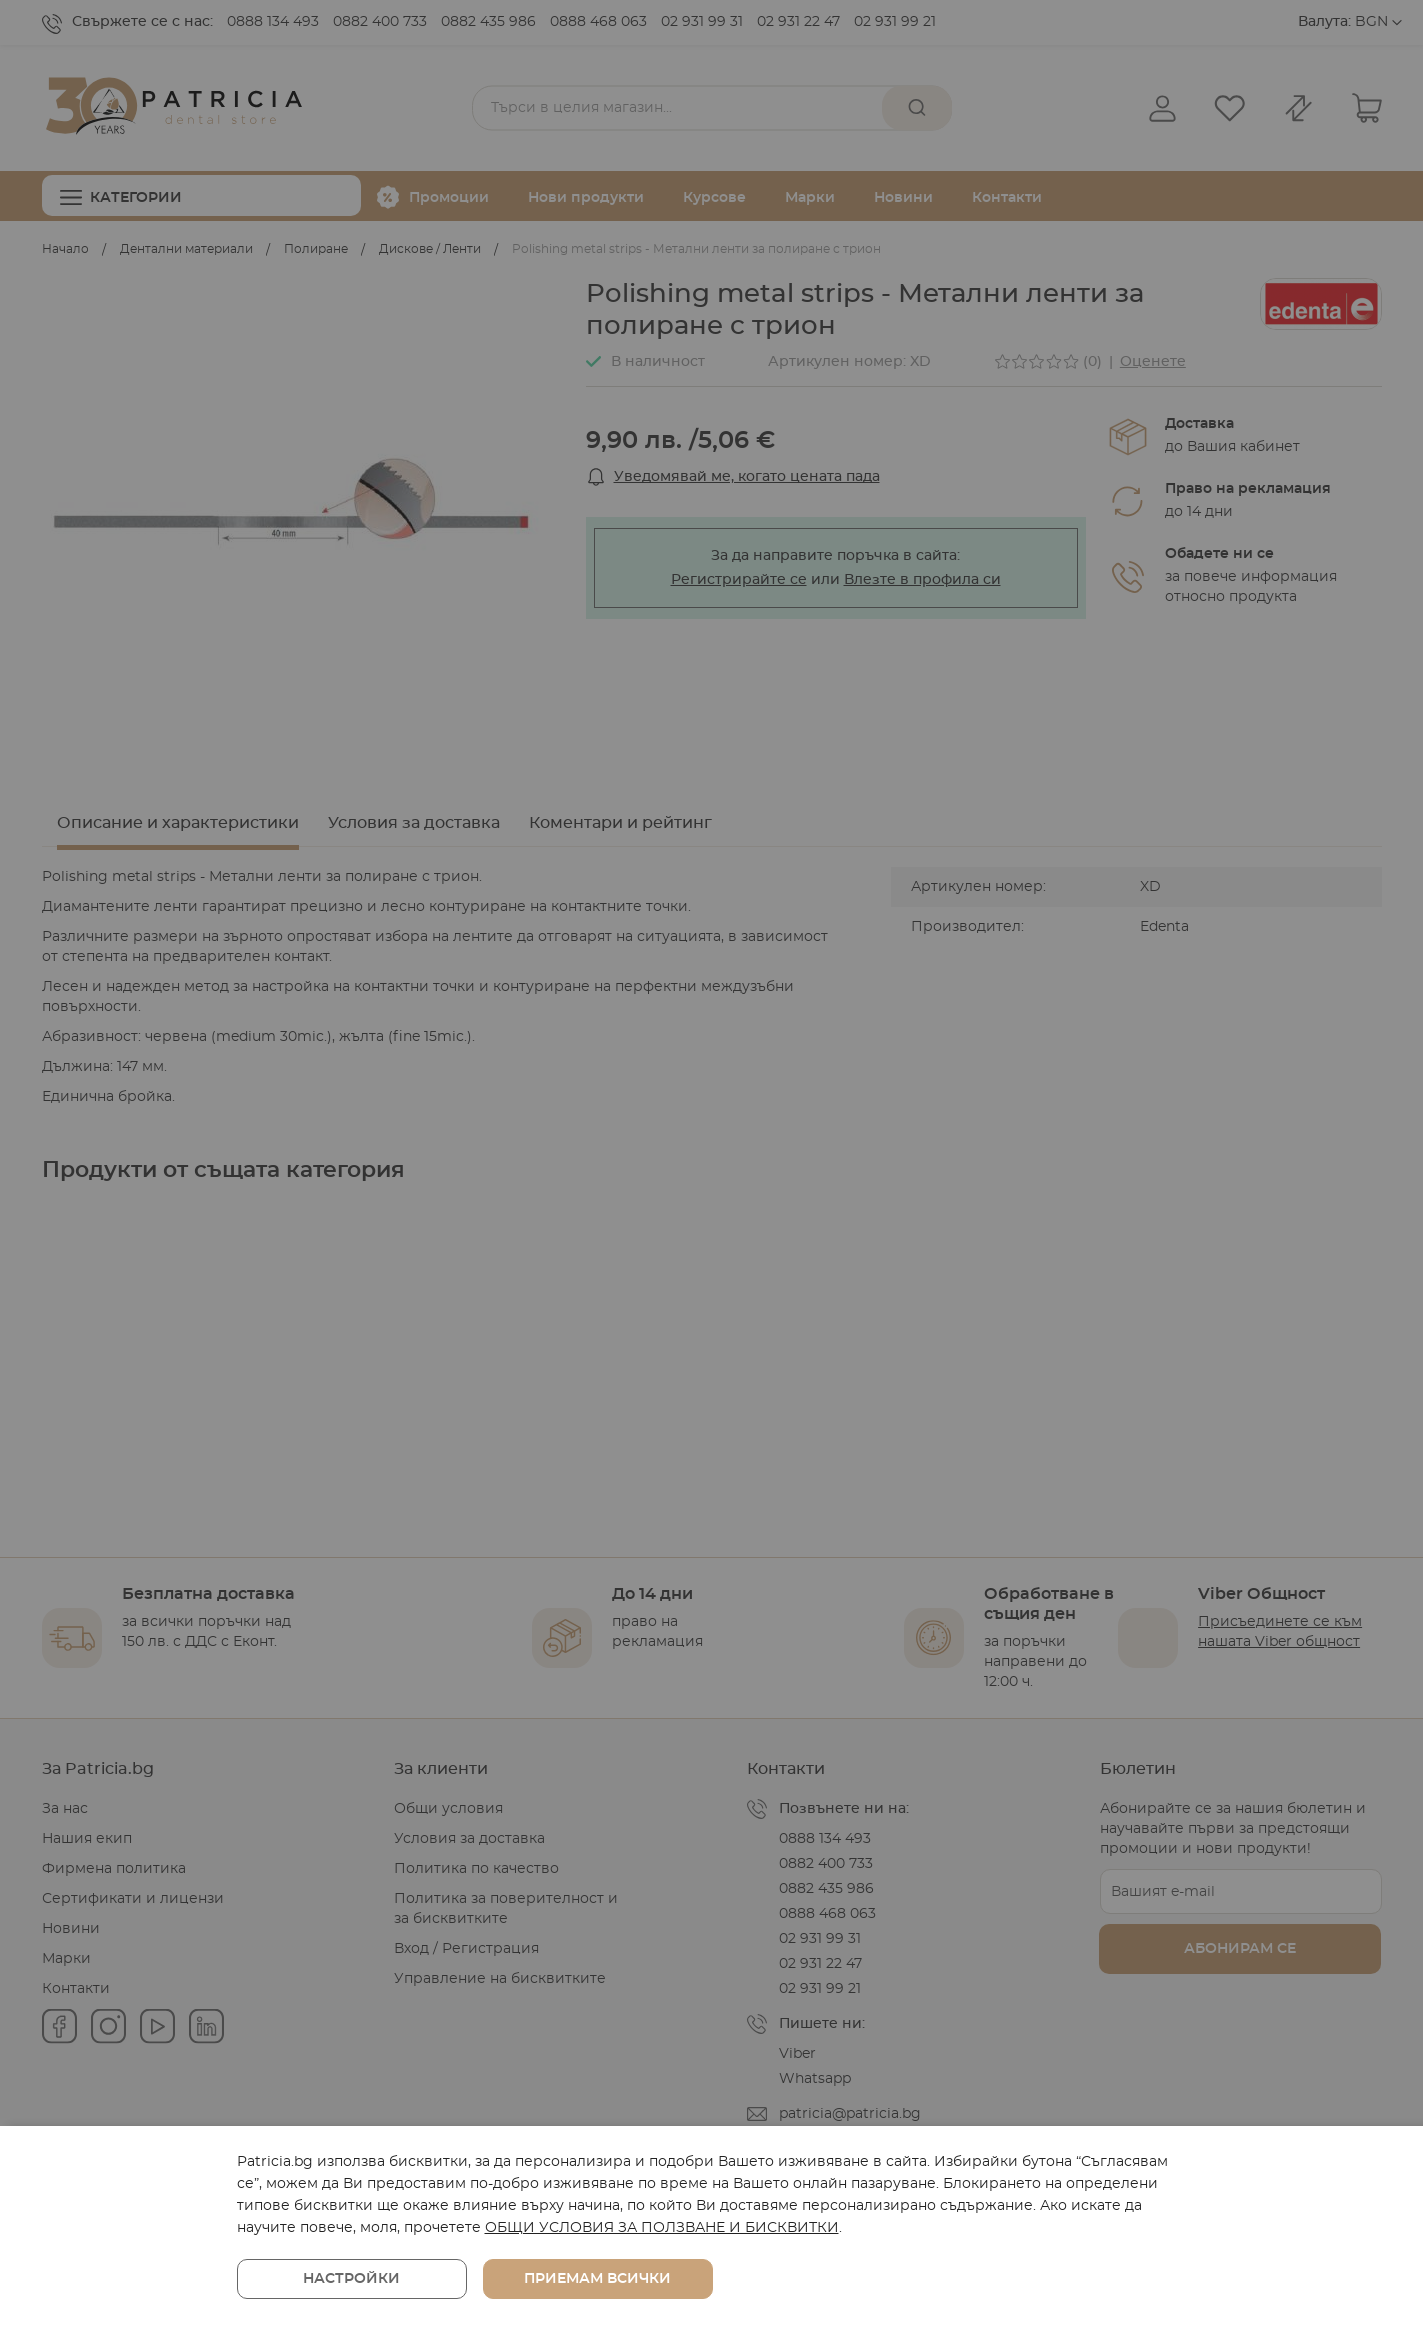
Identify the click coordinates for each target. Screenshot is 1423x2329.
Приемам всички (597, 2279)
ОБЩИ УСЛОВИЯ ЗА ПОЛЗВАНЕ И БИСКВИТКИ (662, 2228)
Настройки (351, 2279)
